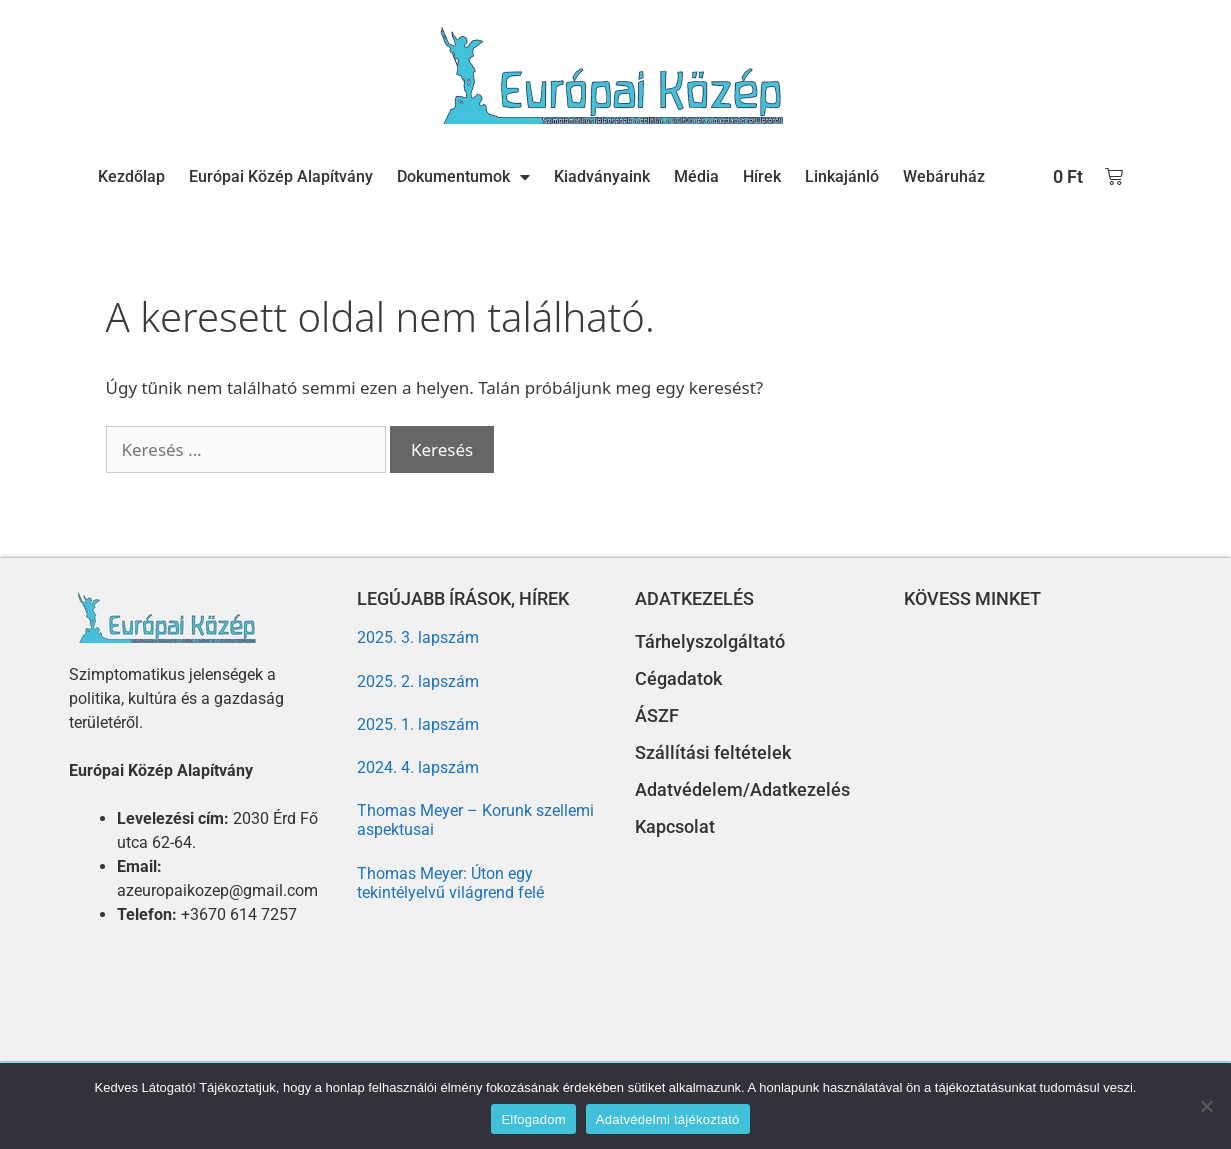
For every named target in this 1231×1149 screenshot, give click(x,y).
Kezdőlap (131, 176)
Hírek (762, 176)
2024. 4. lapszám (418, 767)
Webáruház (944, 176)
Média (696, 176)
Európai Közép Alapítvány (281, 176)
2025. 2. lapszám (418, 681)
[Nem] (1206, 1106)
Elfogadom (533, 1119)
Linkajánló (842, 176)
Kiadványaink (602, 176)
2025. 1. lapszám (418, 724)
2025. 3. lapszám (418, 637)
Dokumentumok (463, 177)
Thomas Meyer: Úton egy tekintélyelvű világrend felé (450, 883)
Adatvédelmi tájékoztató (668, 1119)
